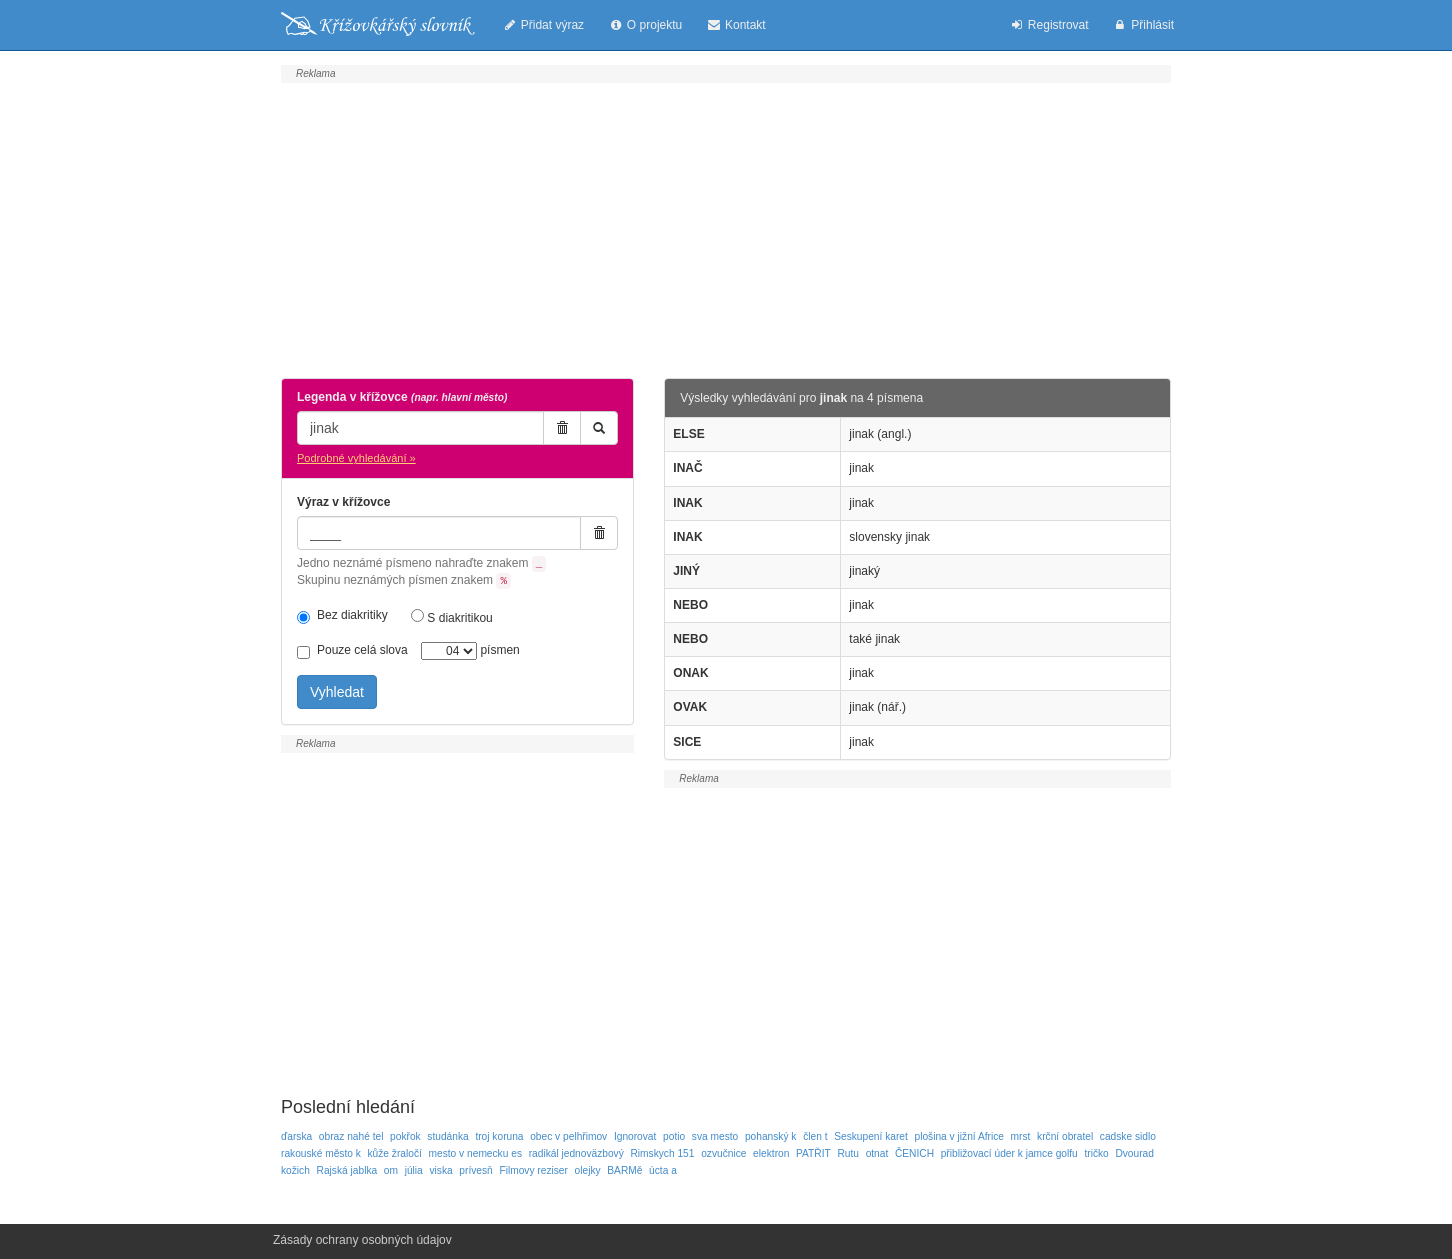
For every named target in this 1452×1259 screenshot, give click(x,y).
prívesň (475, 1170)
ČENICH (914, 1153)
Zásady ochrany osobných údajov (362, 1240)
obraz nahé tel (351, 1136)
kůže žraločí (395, 1153)
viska (440, 1170)
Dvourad (1134, 1153)
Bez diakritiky (342, 616)
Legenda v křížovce (402, 397)
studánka (447, 1136)
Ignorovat (635, 1136)
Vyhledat (337, 692)
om (391, 1170)
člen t (815, 1136)
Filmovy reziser (533, 1170)
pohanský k (771, 1136)
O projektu (645, 25)
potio (674, 1136)
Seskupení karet (871, 1136)
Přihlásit (1143, 25)
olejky (588, 1170)
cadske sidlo (1128, 1136)
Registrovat (1048, 25)
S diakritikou (452, 617)
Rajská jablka (347, 1170)
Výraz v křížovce (343, 502)
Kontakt (735, 25)
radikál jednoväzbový (576, 1153)
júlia (414, 1170)
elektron (771, 1153)
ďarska (296, 1136)
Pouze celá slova (352, 651)
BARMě (624, 1170)
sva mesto (715, 1136)
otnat (877, 1153)
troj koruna (499, 1136)
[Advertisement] (726, 228)
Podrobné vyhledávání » (356, 458)
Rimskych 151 (662, 1153)
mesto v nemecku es (475, 1153)
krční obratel (1065, 1136)
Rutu (848, 1153)
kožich (295, 1170)
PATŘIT (813, 1153)
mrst (1021, 1136)
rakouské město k (321, 1153)
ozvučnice (723, 1153)
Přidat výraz (543, 25)
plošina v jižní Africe (958, 1136)
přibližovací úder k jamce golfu (1009, 1153)
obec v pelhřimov (568, 1136)
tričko (1096, 1153)
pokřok (405, 1136)
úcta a (663, 1170)
